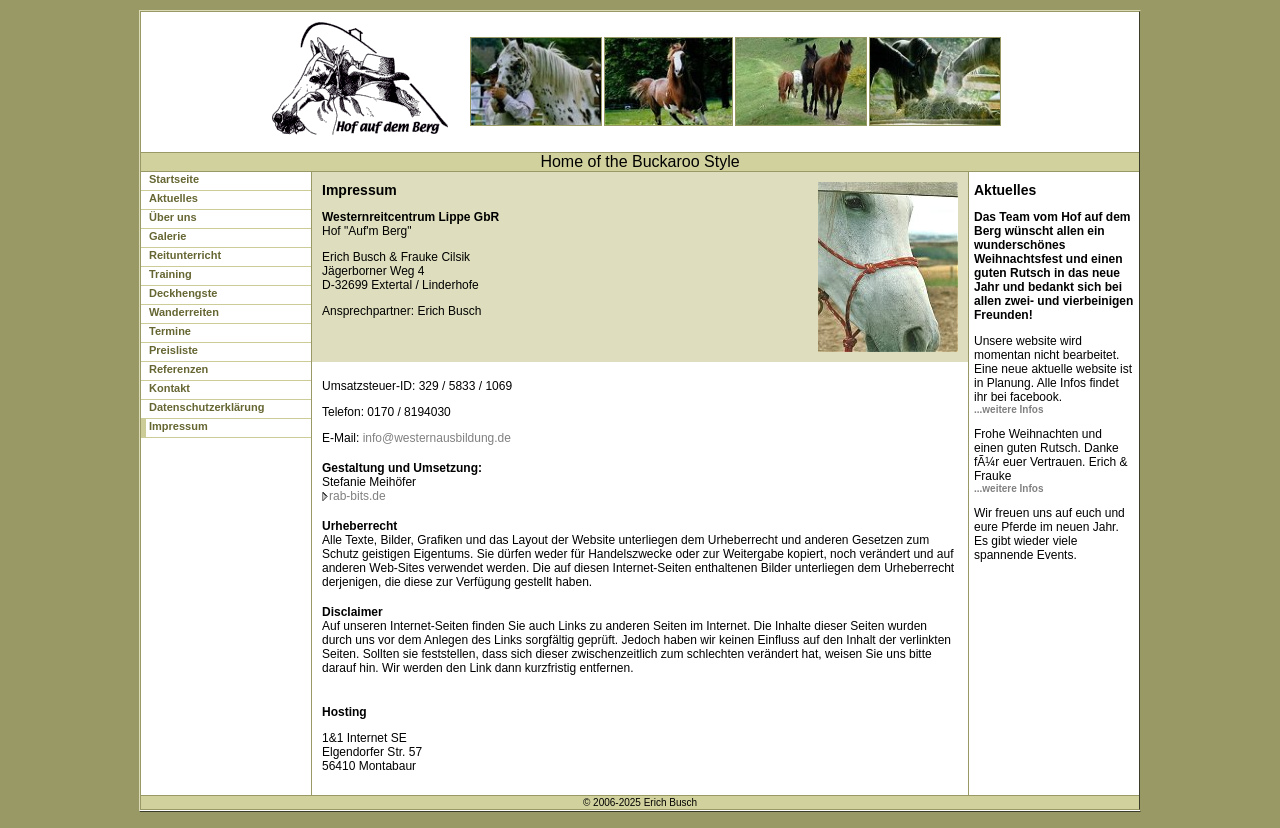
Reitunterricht (185, 255)
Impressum (178, 426)
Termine (170, 331)
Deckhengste (183, 293)
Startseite (174, 179)
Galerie (167, 236)
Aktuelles (173, 198)
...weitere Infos (1008, 409)
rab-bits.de (357, 496)
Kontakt (169, 388)
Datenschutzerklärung (207, 407)
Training (170, 274)
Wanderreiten (184, 312)
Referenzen (178, 369)
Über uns (173, 217)
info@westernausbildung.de (437, 438)
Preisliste (173, 350)
